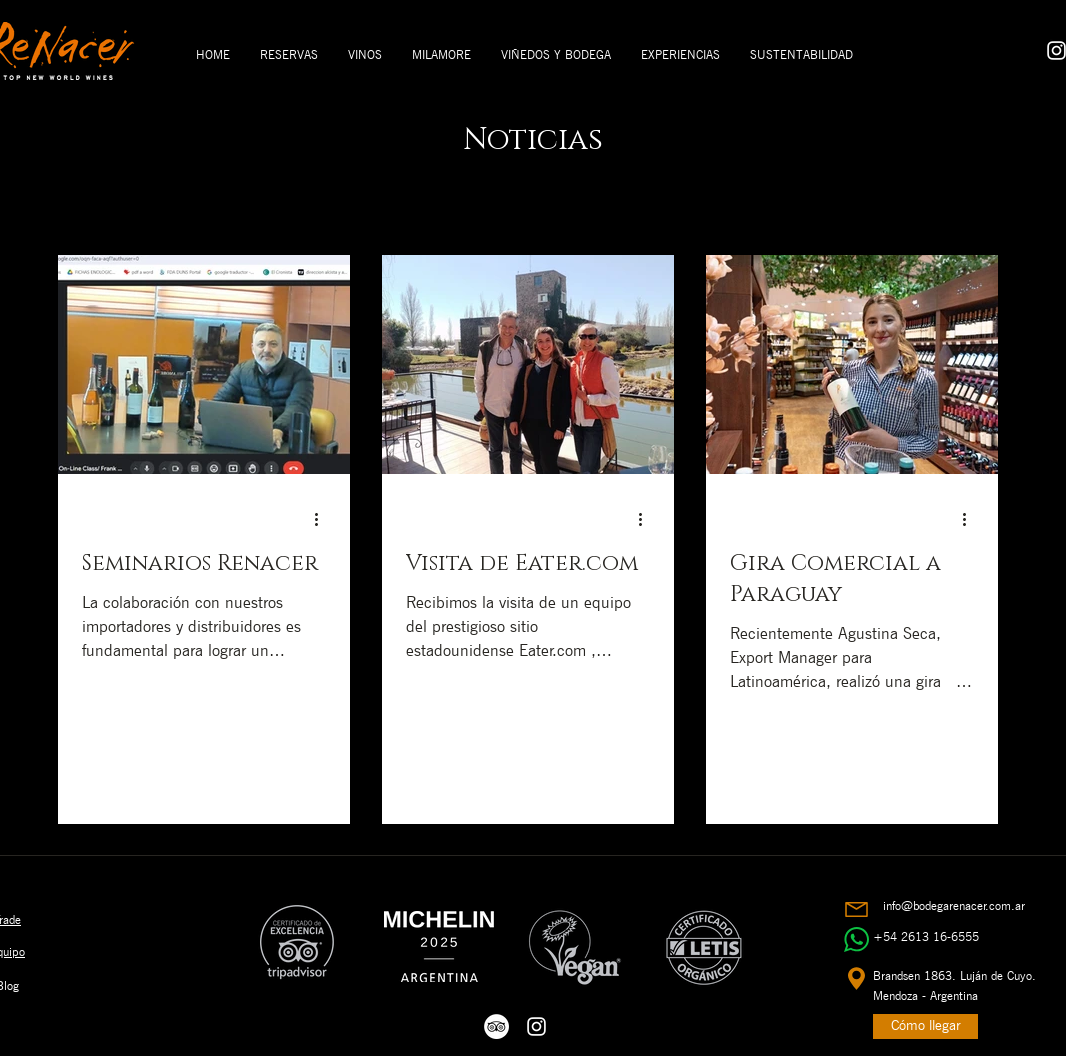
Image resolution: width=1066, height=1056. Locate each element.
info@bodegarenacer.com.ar (954, 905)
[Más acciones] (323, 519)
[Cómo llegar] (925, 1026)
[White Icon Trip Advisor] (496, 1026)
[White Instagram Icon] (536, 1026)
